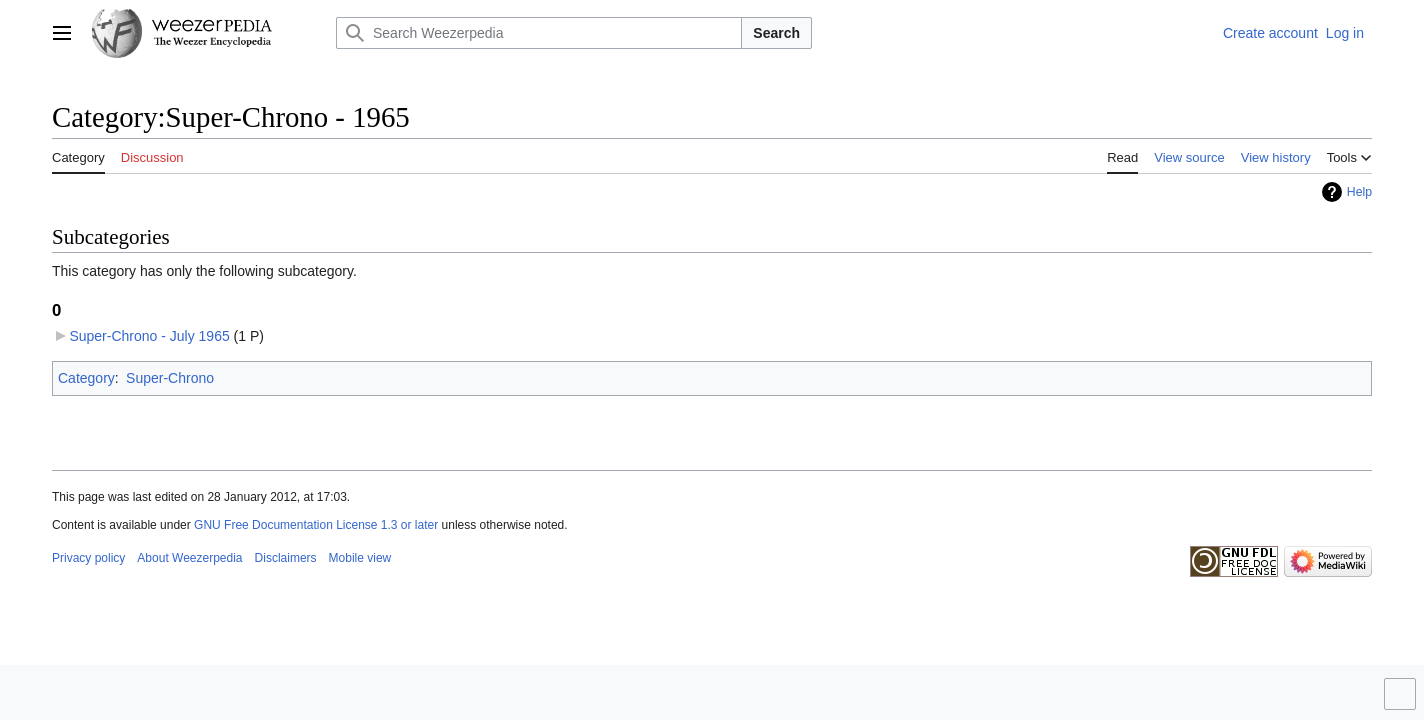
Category (86, 378)
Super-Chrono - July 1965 (149, 336)
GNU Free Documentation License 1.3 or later (316, 525)
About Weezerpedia (189, 558)
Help (1359, 192)
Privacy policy (88, 558)
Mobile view (360, 558)
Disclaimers (286, 558)
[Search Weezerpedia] (539, 33)
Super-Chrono (170, 378)
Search (776, 33)
